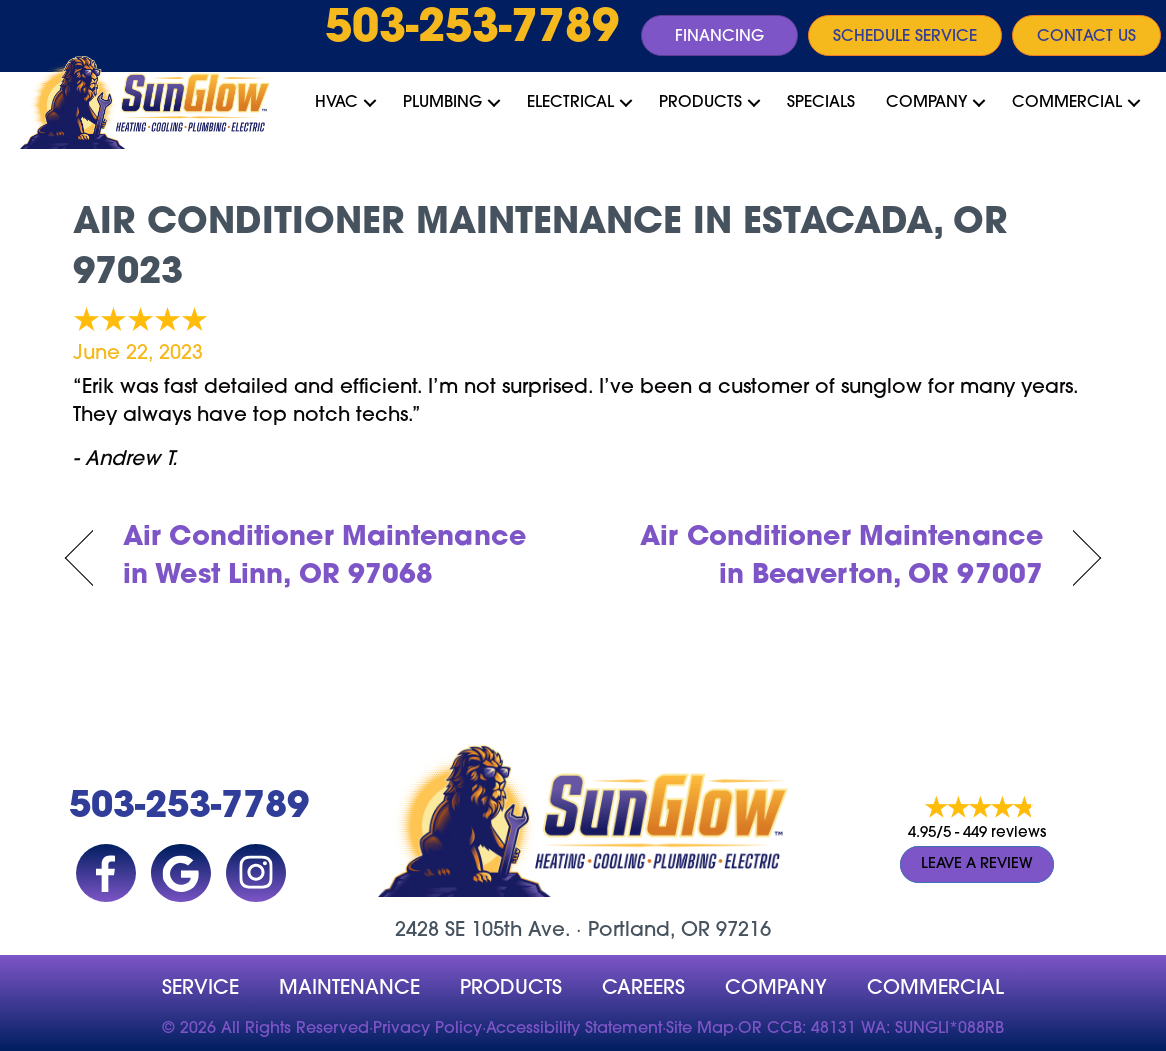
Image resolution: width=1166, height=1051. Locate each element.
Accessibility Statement (574, 1029)
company (776, 989)
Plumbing (442, 103)
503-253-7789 (472, 30)
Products (700, 103)
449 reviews (1004, 833)
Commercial (1067, 103)
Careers (643, 989)
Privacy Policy (427, 1029)
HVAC (336, 103)
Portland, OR (649, 931)
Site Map (700, 1029)
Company (926, 103)
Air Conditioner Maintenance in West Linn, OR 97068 (324, 557)
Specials (821, 103)
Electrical (570, 103)
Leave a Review (977, 864)
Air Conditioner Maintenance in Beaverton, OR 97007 (828, 557)
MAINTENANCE (349, 989)
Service (200, 989)
